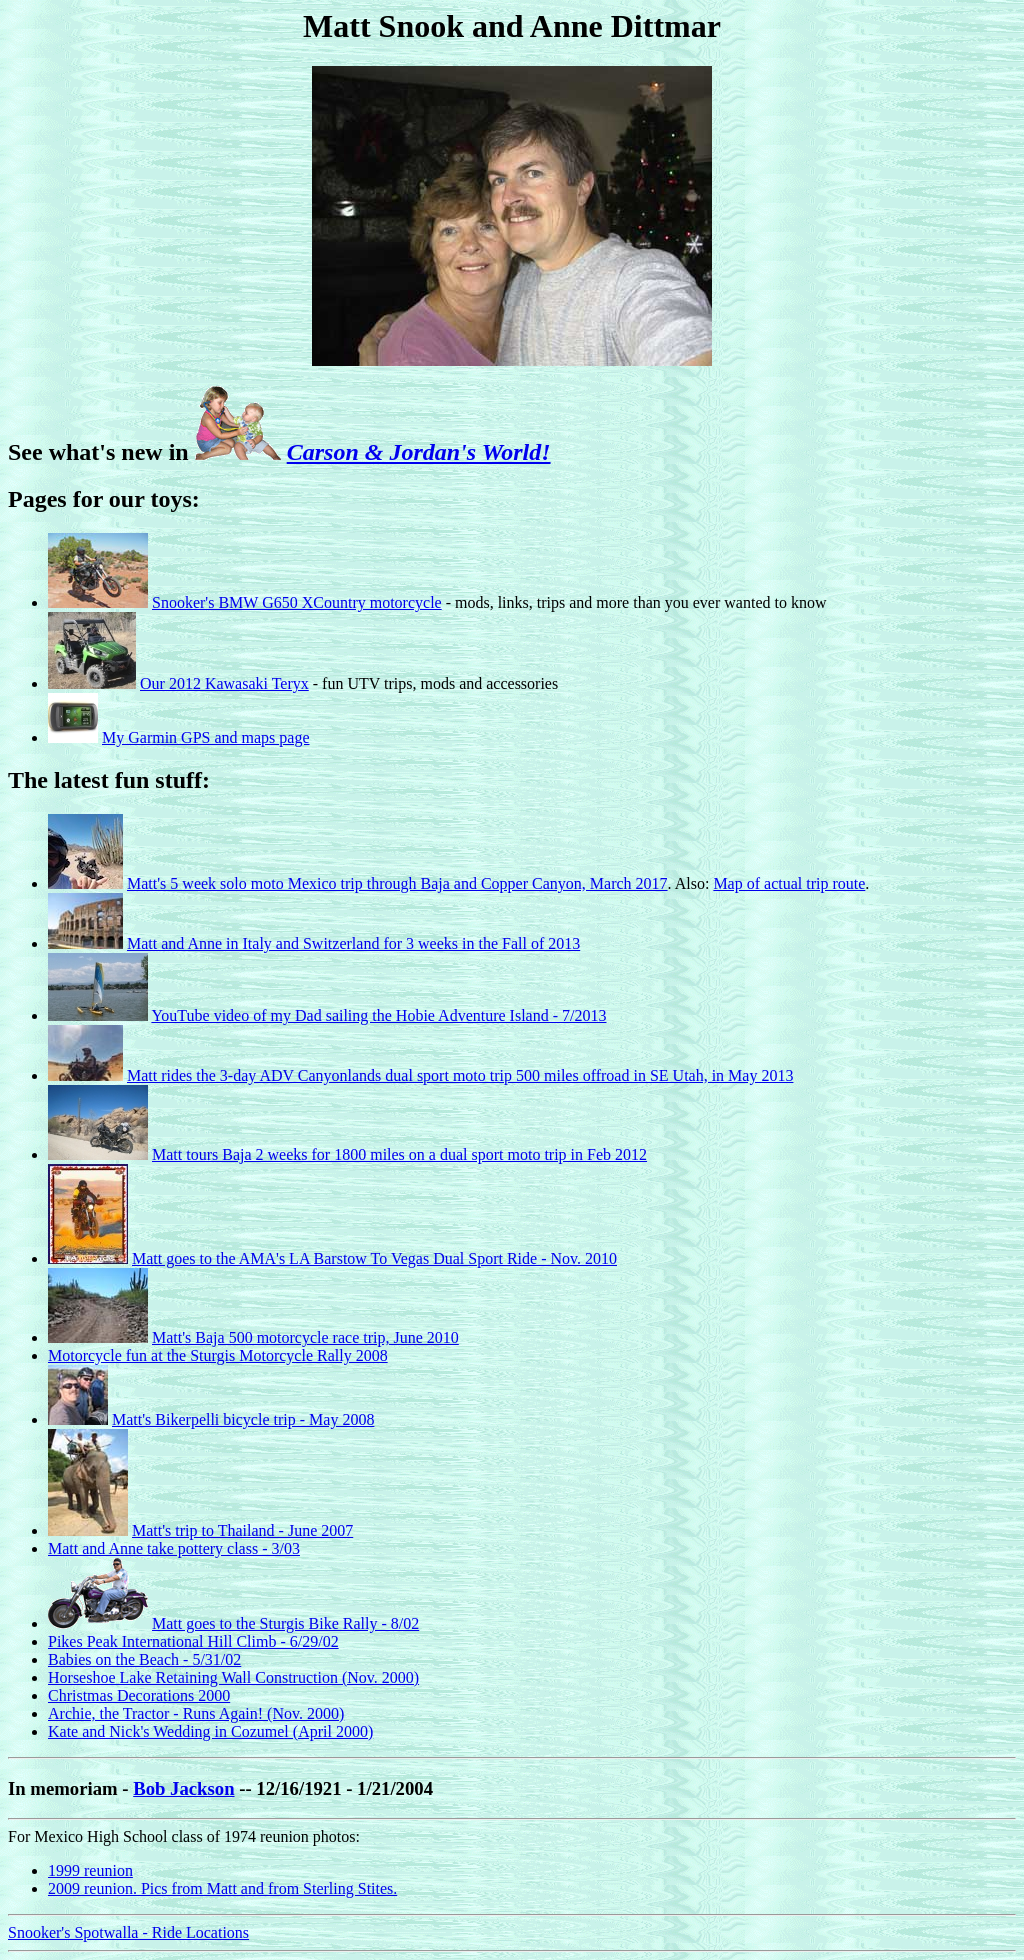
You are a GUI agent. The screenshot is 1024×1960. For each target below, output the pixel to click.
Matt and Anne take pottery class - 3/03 (174, 1548)
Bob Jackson (183, 1788)
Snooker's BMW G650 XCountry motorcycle (297, 602)
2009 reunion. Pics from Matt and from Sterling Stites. (222, 1888)
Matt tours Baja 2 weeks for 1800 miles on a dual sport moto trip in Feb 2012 (399, 1154)
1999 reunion (90, 1870)
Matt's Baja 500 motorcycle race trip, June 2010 (305, 1337)
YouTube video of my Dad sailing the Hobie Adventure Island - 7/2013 (378, 1015)
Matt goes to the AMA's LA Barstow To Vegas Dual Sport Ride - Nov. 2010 (374, 1258)
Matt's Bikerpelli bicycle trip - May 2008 (243, 1419)
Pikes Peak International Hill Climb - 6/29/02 (193, 1641)
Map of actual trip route (789, 883)
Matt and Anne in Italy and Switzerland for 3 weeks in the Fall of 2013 (353, 943)
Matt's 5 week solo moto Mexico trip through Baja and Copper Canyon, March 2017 (397, 883)
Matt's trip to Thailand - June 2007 (242, 1530)
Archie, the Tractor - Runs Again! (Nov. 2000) (196, 1713)
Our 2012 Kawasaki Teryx (224, 683)
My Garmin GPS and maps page (206, 737)
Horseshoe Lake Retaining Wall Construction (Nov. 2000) (233, 1677)
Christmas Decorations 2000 (139, 1695)
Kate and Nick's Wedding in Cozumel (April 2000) (210, 1731)
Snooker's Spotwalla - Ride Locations (128, 1932)
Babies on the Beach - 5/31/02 (144, 1659)
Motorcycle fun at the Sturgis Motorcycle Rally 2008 (218, 1355)
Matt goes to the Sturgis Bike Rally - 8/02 (285, 1623)
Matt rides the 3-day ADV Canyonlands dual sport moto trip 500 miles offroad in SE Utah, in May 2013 (460, 1075)
